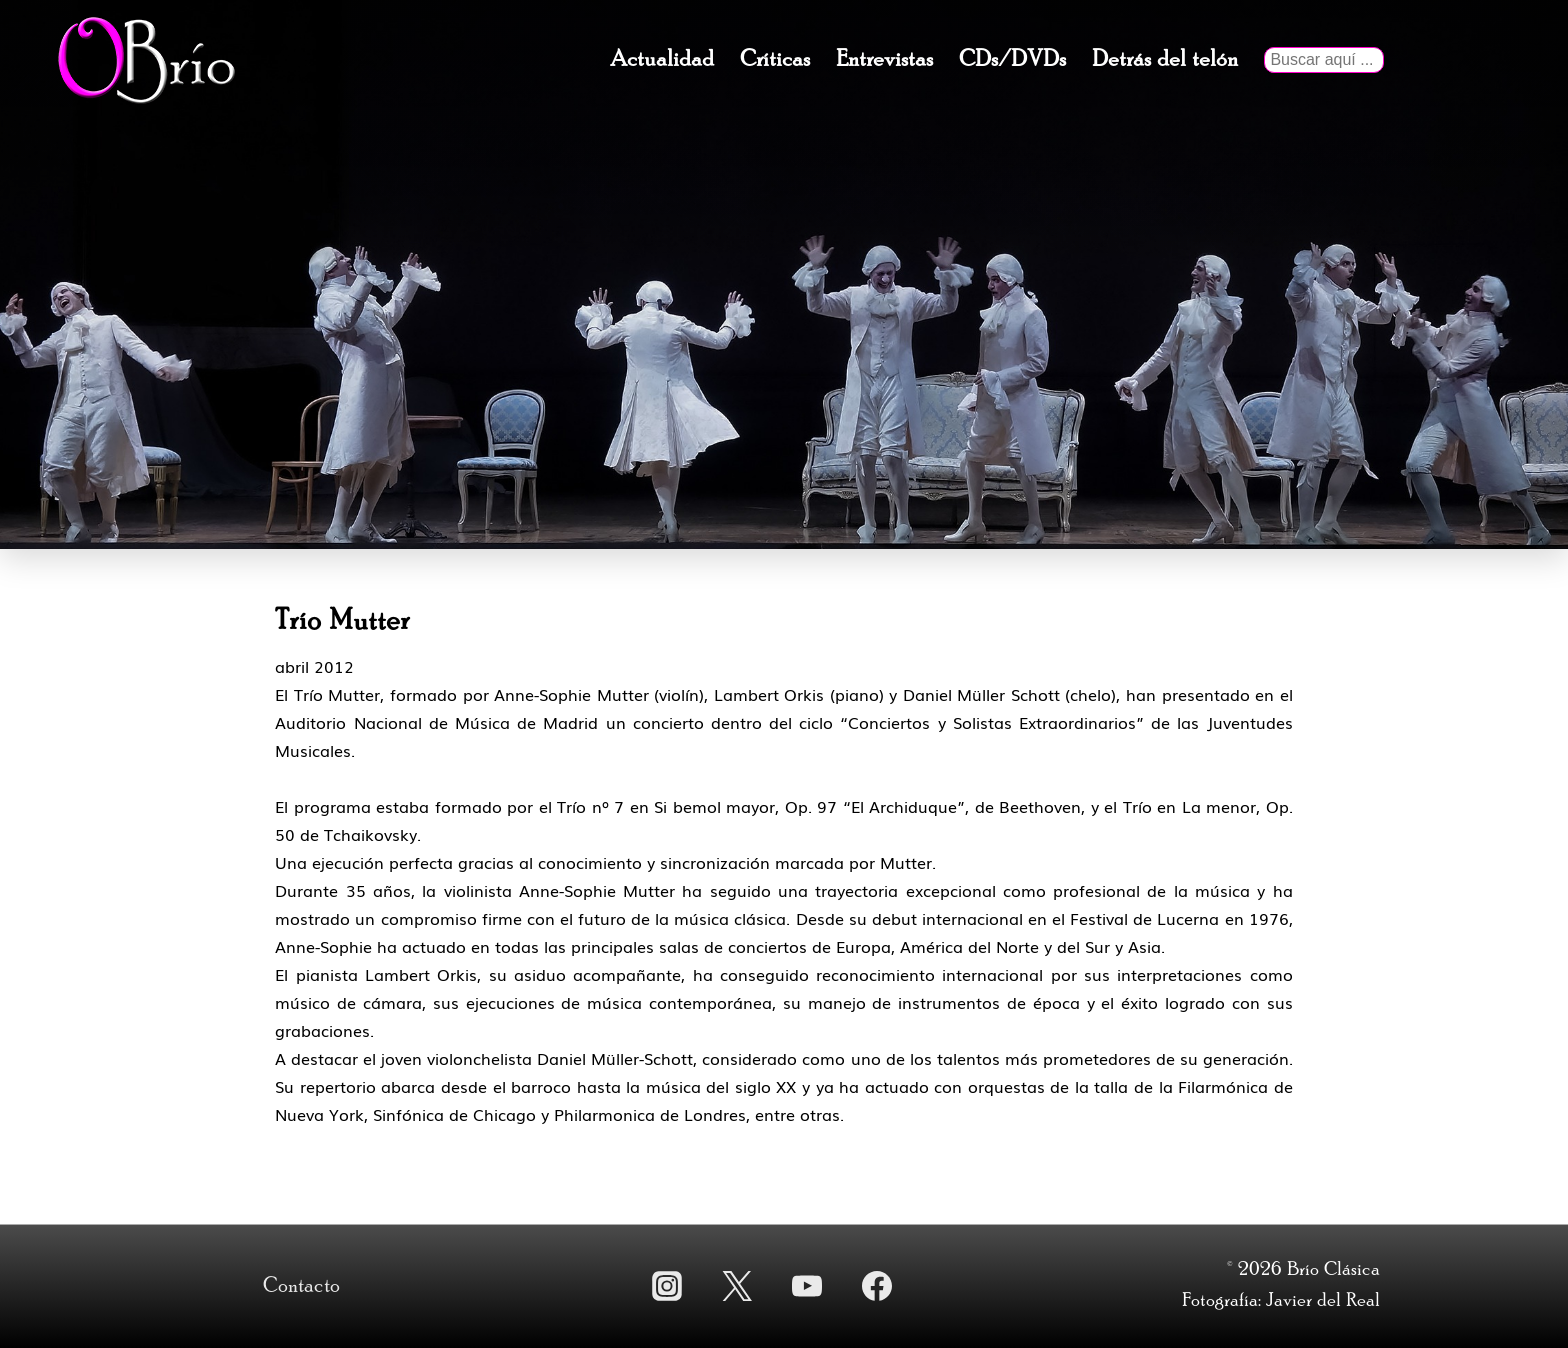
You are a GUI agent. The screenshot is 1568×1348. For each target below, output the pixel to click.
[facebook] (877, 1286)
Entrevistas (884, 59)
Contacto (301, 1286)
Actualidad (662, 59)
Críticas (775, 59)
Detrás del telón (1165, 59)
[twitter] (737, 1286)
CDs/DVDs (1012, 59)
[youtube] (807, 1286)
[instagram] (667, 1286)
